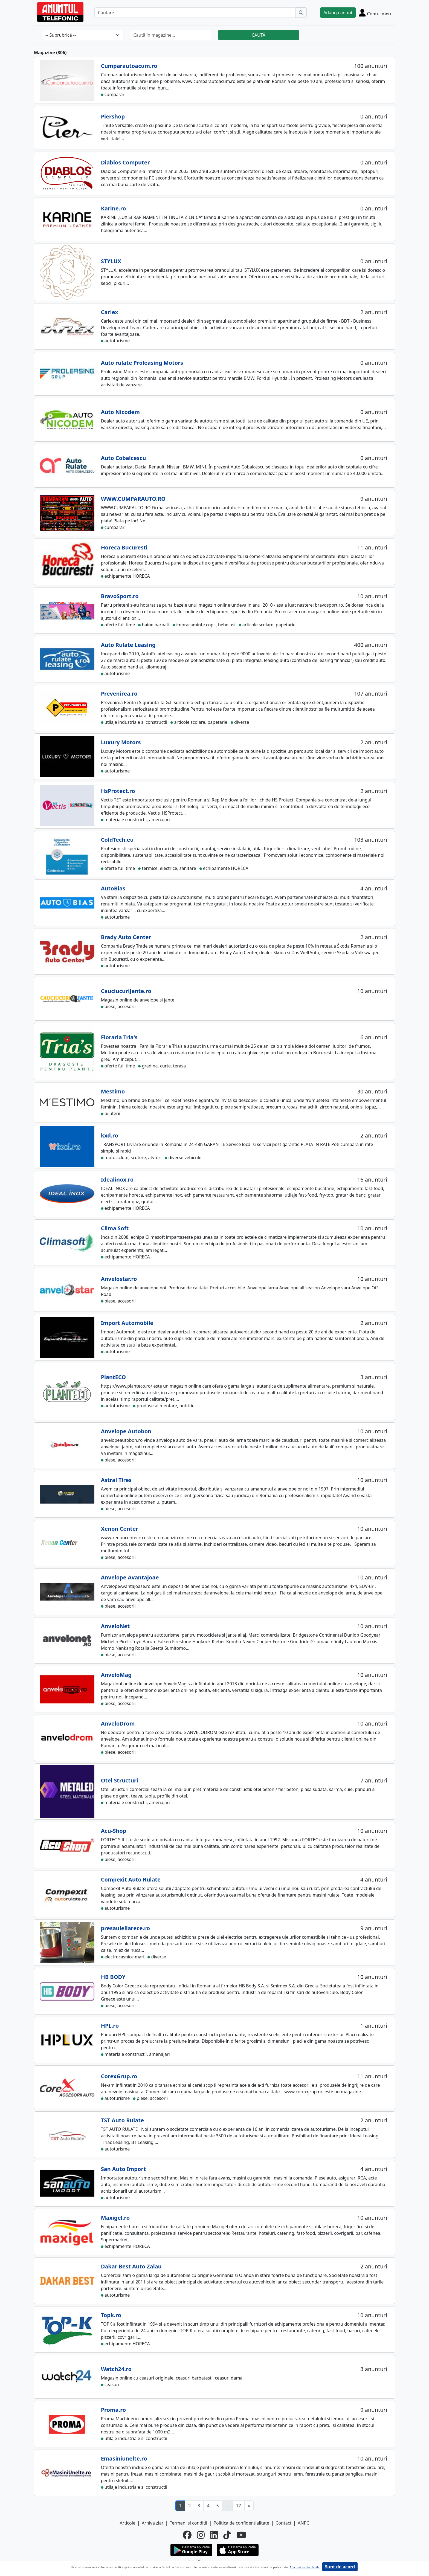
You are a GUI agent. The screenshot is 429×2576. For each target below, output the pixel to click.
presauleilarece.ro (125, 1928)
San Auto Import (123, 2169)
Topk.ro (111, 2315)
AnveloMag (116, 1674)
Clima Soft (115, 1228)
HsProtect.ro (118, 791)
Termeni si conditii (188, 2523)
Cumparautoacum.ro (129, 66)
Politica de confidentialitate (241, 2523)
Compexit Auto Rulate (131, 1879)
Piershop (113, 116)
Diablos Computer (125, 162)
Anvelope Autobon (126, 1431)
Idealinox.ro (117, 1179)
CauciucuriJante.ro (126, 991)
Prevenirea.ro (119, 693)
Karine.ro (113, 208)
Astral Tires (116, 1480)
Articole (127, 2523)
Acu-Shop (113, 1830)
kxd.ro (109, 1135)
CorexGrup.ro (119, 2076)
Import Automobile (127, 1323)
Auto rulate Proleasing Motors (142, 362)
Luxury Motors (121, 742)
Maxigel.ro (115, 2217)
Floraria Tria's (119, 1037)
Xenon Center (119, 1528)
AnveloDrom (118, 1723)
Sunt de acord (340, 2567)
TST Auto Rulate (122, 2120)
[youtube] (241, 2535)
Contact (283, 2523)
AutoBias (113, 888)
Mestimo (113, 1091)
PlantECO (113, 1377)
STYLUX (111, 261)
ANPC (303, 2523)
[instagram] (201, 2535)
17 (238, 2506)
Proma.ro (113, 2409)
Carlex (109, 312)
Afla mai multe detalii (304, 2567)
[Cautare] (194, 12)
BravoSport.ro (120, 596)
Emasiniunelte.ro (124, 2458)
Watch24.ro (116, 2369)
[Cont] (375, 13)
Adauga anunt (337, 13)
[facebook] (187, 2535)
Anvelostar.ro (119, 1279)
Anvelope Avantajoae (130, 1577)
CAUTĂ (258, 35)
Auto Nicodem (120, 412)
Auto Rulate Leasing (128, 645)
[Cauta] (301, 12)
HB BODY (113, 1977)
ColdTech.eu (117, 839)
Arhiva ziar (152, 2523)
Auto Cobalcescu (123, 458)
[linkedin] (214, 2535)
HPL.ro (110, 2025)
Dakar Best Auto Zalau (131, 2266)
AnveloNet (115, 1626)
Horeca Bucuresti (124, 547)
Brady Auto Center (126, 937)
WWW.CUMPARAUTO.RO (133, 498)
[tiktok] (227, 2535)
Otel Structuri (119, 1780)
